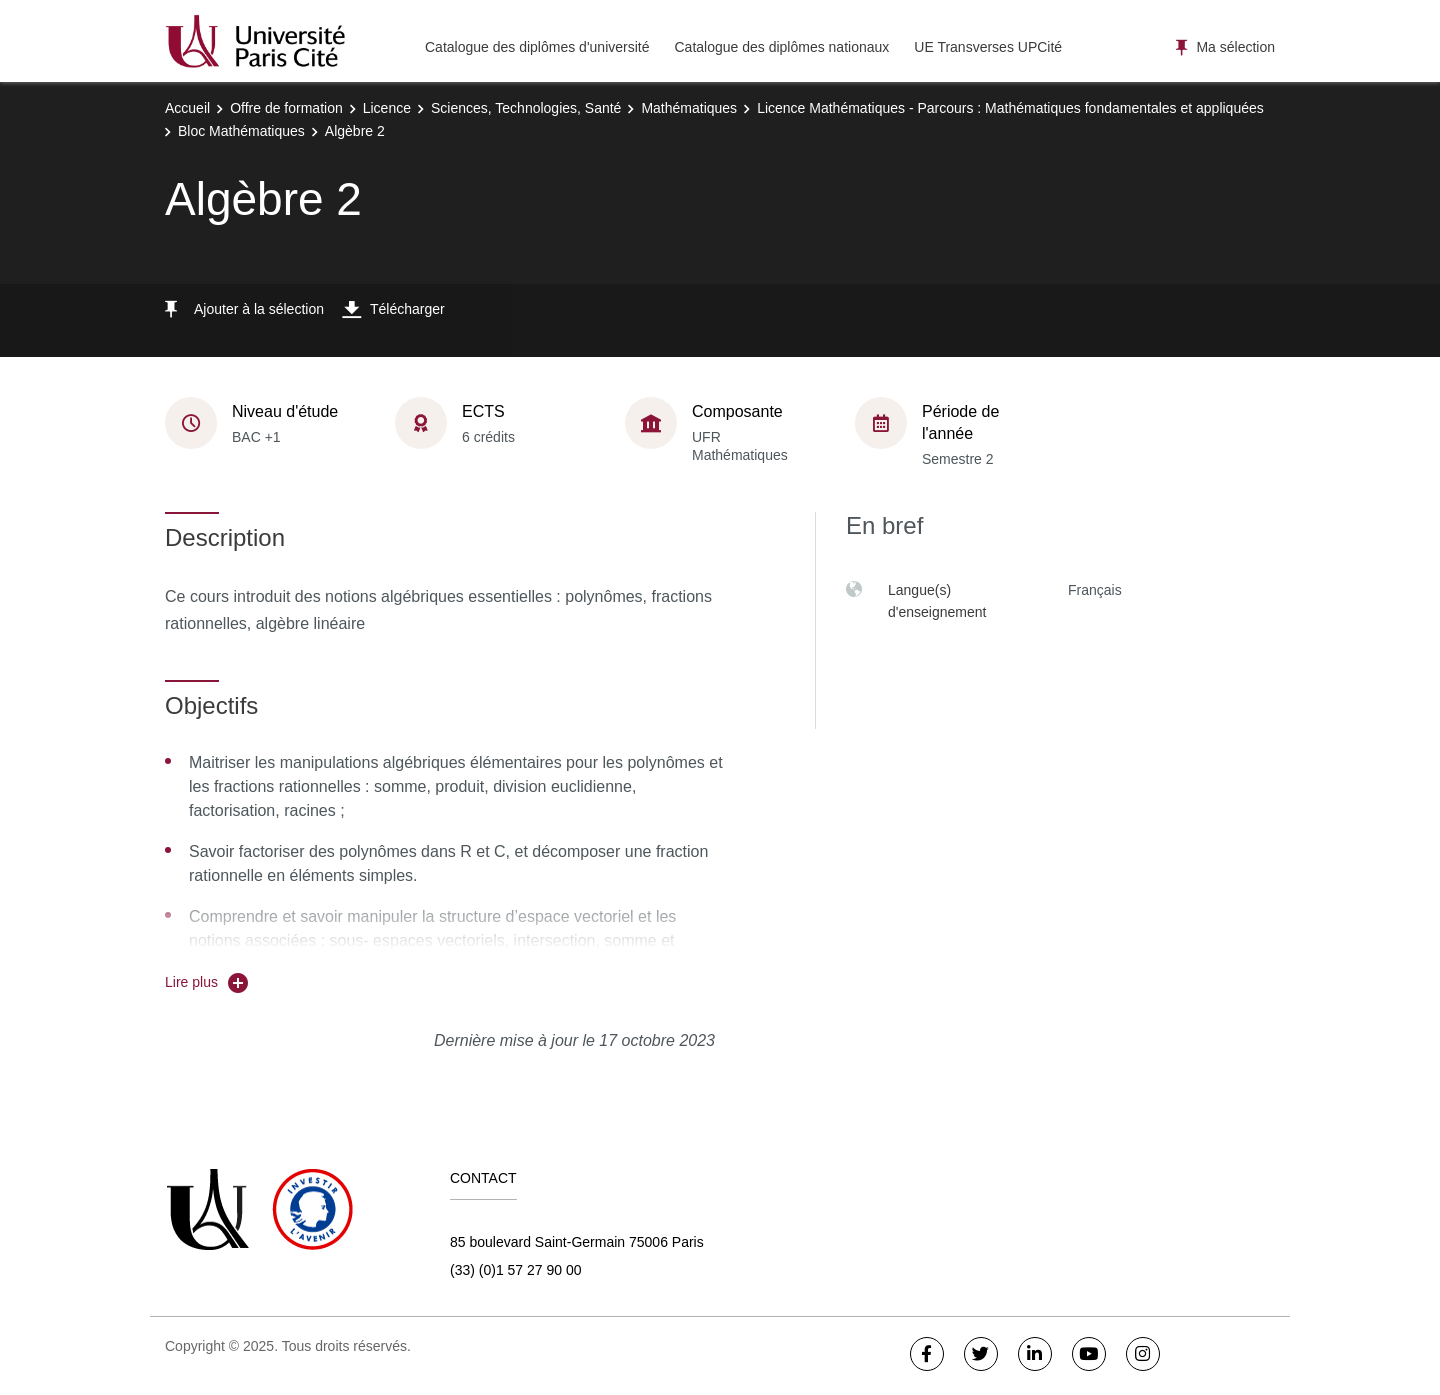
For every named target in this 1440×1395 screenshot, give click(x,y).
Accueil (187, 108)
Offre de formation (286, 108)
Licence (387, 108)
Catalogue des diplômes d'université (537, 47)
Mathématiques (689, 108)
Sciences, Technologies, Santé (526, 108)
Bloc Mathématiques (241, 131)
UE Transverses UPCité (988, 47)
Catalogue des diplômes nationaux (781, 47)
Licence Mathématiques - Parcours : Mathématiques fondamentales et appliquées (1010, 108)
